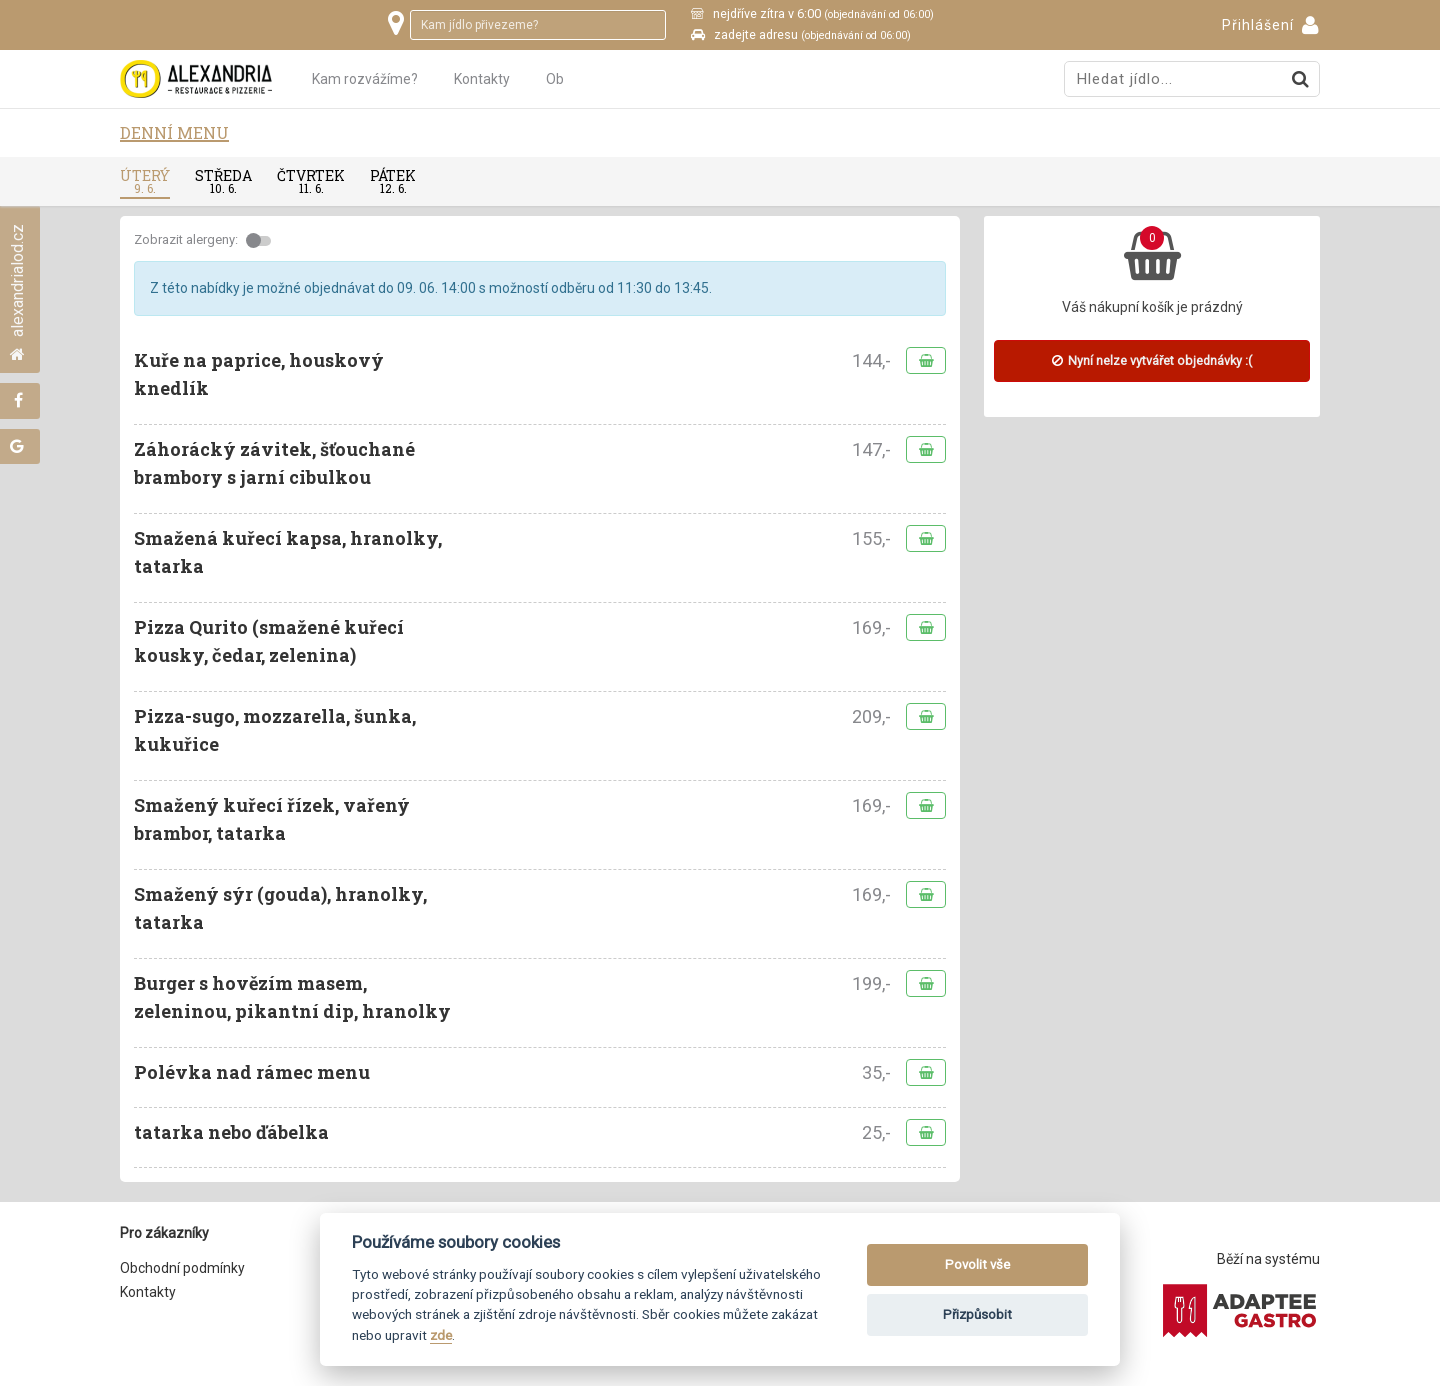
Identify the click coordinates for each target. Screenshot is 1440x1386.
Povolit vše (977, 1264)
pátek (393, 181)
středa (223, 181)
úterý (145, 181)
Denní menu (174, 132)
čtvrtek (311, 181)
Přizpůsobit (977, 1314)
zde (441, 1335)
